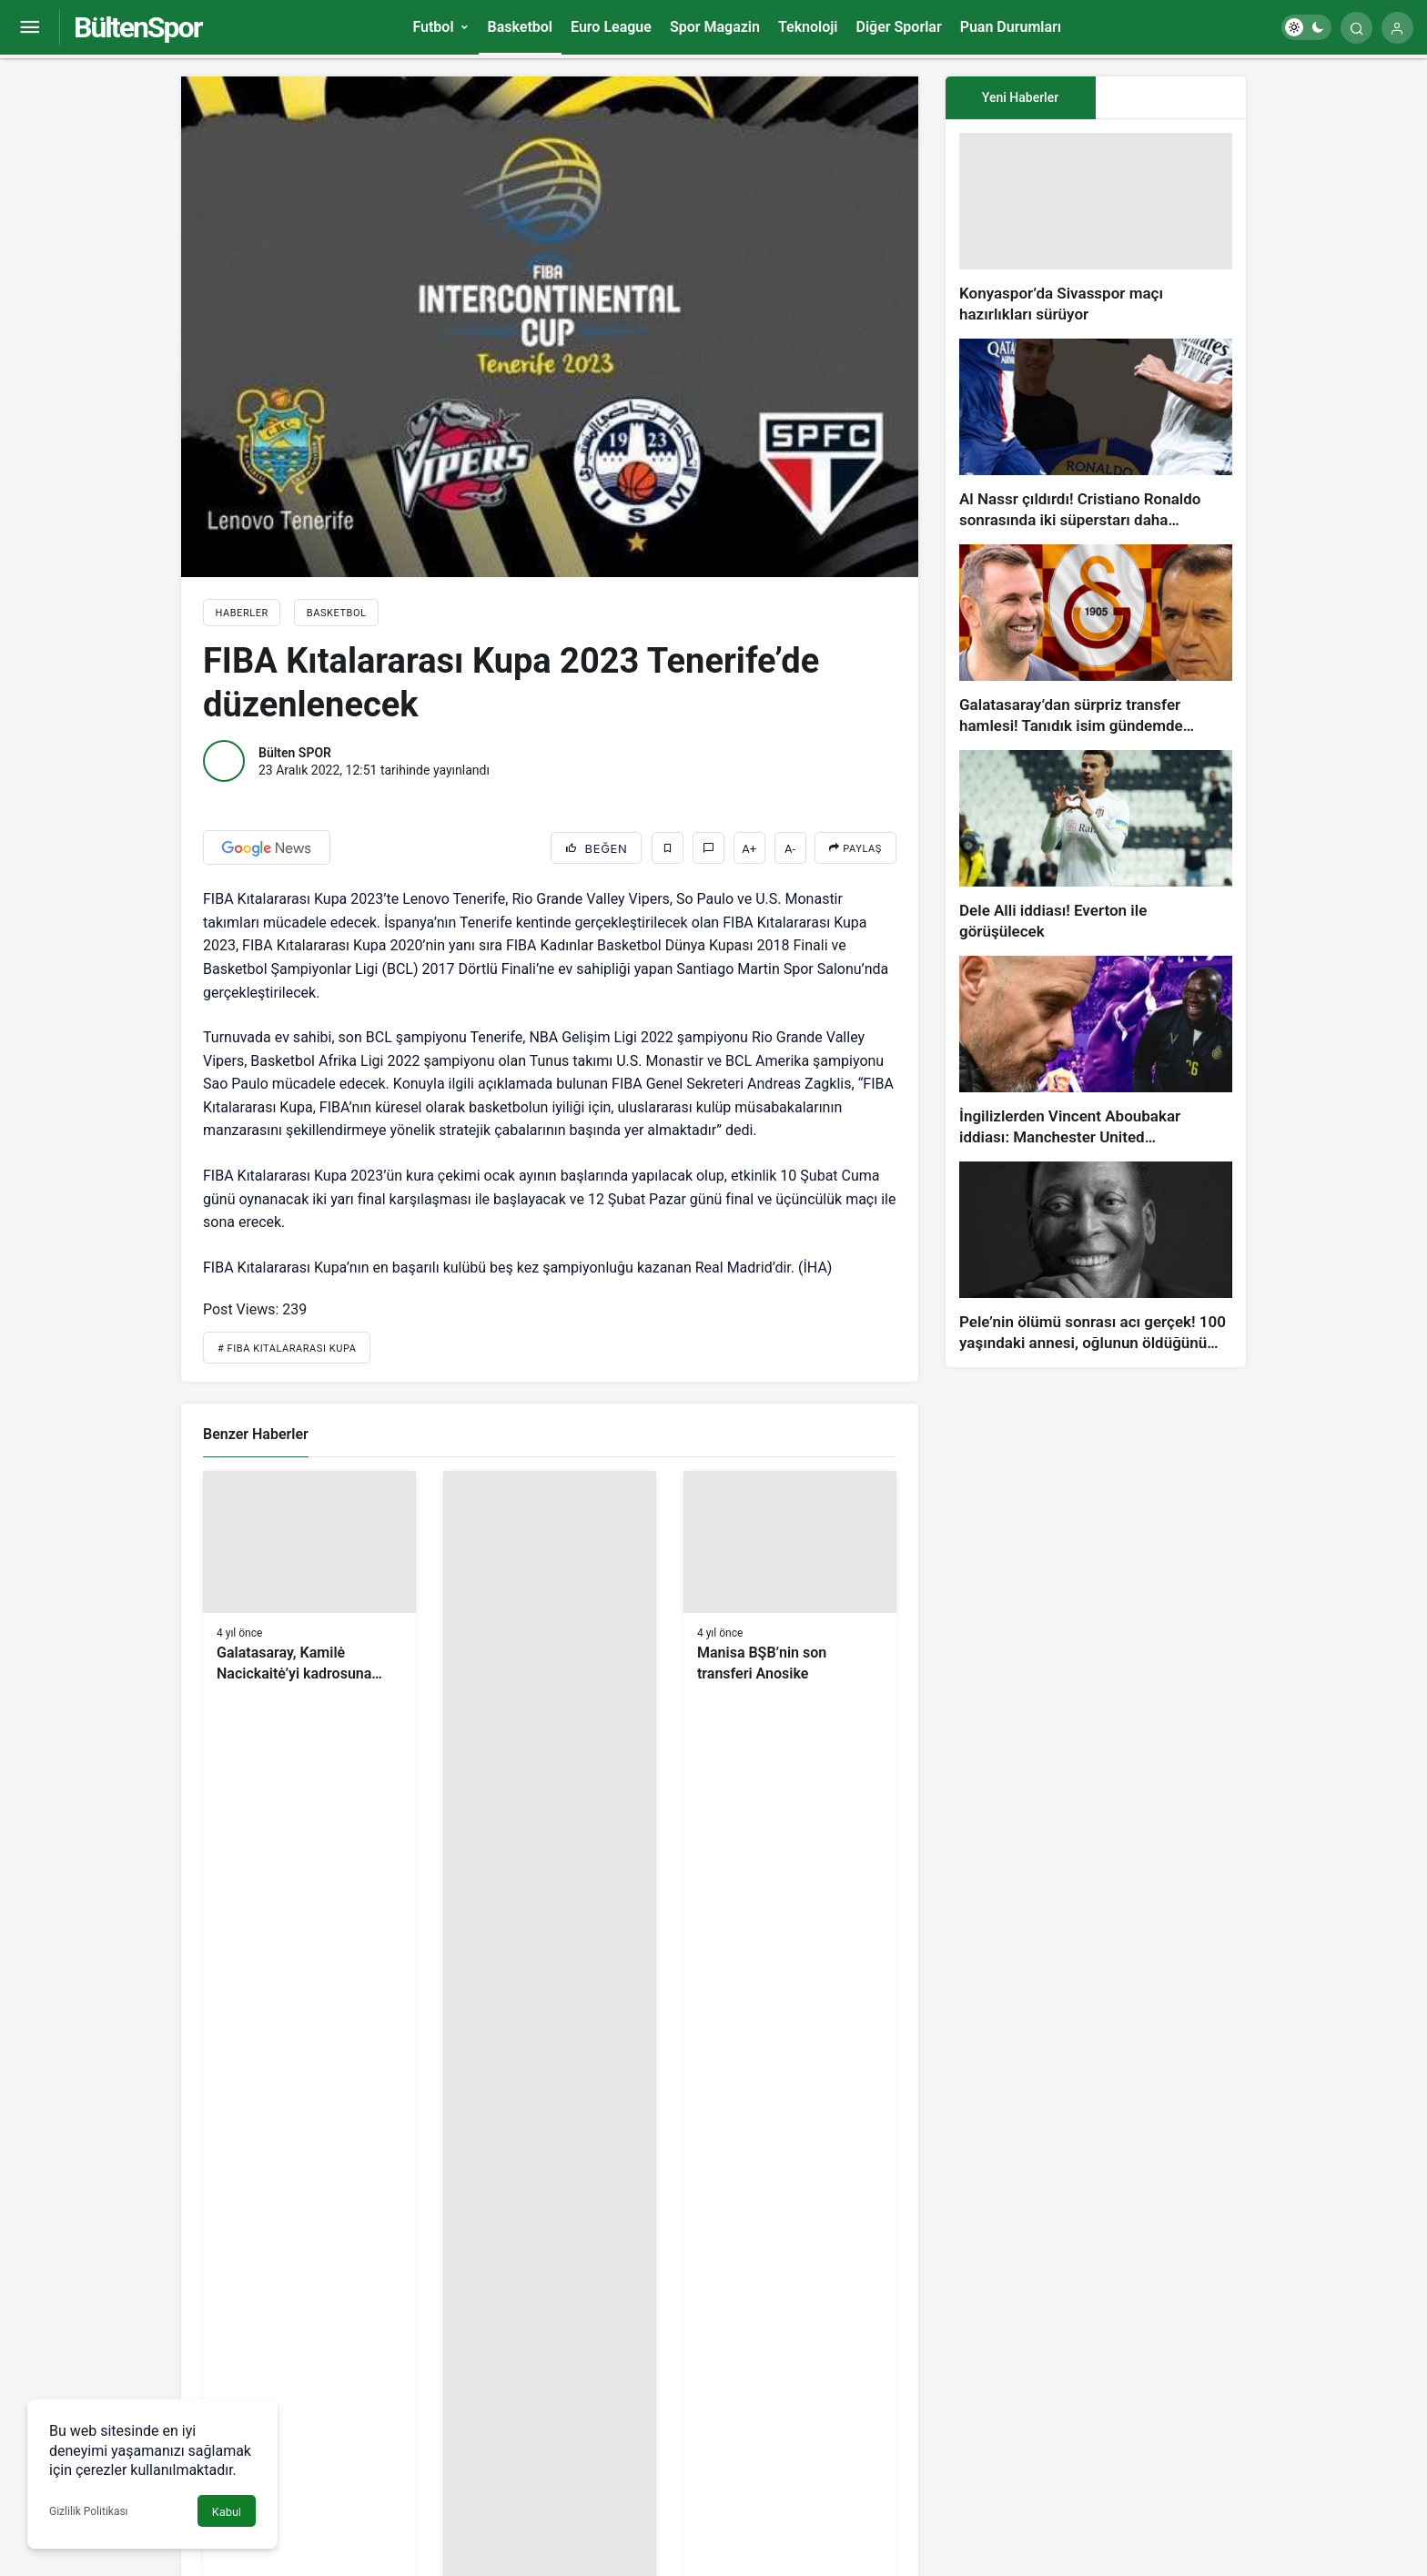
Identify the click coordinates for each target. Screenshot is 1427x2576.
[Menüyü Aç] (30, 28)
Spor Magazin (715, 26)
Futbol (432, 26)
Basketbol (519, 26)
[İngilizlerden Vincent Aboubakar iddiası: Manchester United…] (1095, 1052)
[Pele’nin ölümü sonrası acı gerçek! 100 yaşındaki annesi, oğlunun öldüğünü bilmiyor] (1095, 1257)
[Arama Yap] (1356, 28)
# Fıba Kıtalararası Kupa (287, 1348)
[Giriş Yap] (1397, 28)
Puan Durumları (1010, 26)
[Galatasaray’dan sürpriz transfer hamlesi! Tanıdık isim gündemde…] (1095, 640)
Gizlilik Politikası (88, 2511)
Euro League (611, 26)
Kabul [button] (226, 2512)
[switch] (1306, 27)
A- (789, 849)
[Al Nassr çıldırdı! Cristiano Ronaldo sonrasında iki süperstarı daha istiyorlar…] (1095, 435)
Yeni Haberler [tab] (1020, 97)
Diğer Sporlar (898, 26)
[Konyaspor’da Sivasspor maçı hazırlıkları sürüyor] (1095, 229)
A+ (749, 849)
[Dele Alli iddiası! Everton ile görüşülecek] (1095, 846)
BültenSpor (137, 27)
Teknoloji (808, 26)
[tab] (1171, 97)
